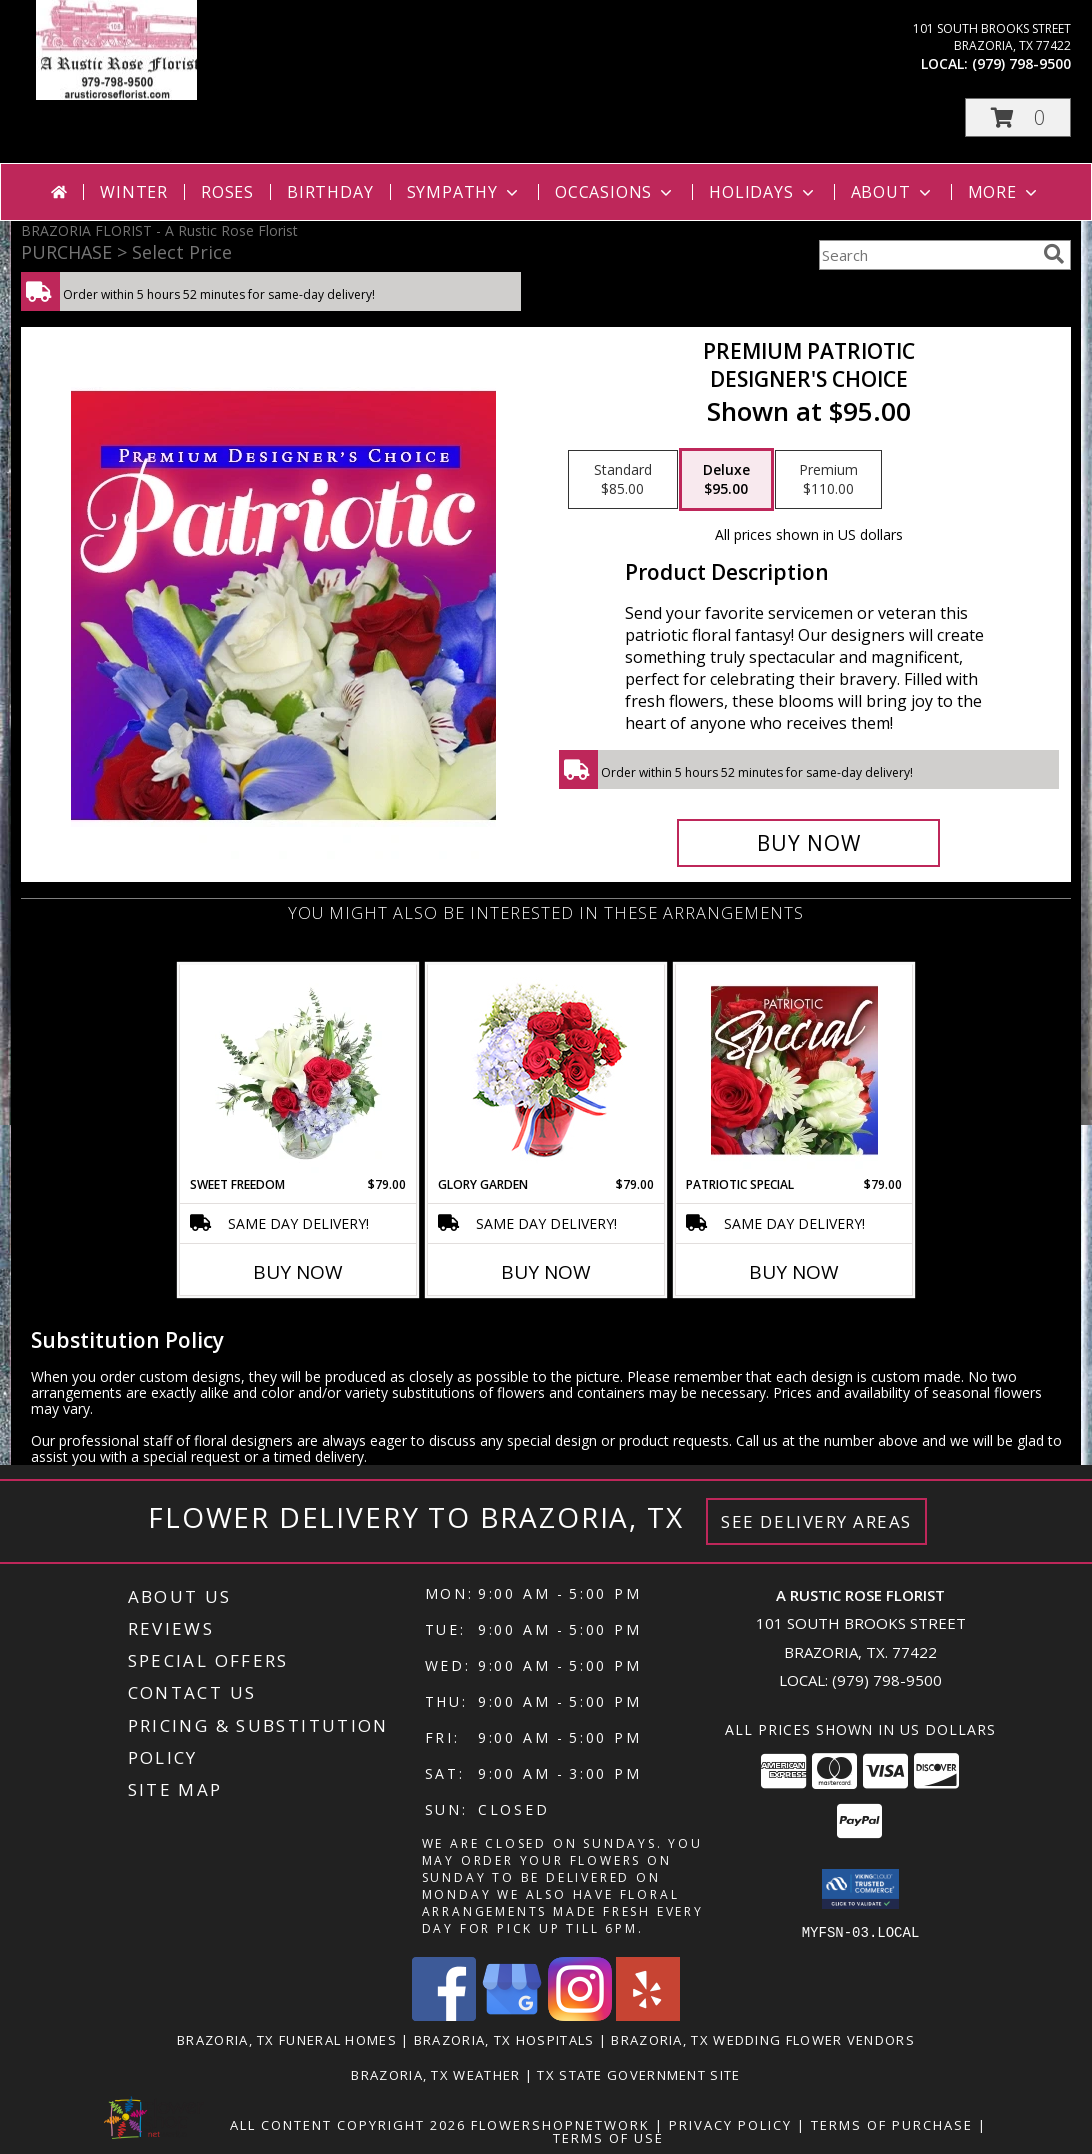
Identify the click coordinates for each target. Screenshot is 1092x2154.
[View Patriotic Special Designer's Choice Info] (794, 1070)
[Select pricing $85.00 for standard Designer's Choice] (623, 480)
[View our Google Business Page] (512, 2014)
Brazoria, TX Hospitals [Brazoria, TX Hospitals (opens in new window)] (504, 2039)
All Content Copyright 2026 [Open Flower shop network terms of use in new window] (348, 2124)
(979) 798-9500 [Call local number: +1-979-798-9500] (1021, 63)
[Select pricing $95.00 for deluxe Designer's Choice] (726, 480)
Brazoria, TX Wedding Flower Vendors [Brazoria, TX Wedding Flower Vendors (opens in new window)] (763, 2039)
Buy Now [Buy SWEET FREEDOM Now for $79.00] (298, 1272)
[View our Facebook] (444, 2014)
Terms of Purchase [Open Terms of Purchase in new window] (892, 2124)
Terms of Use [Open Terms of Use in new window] (608, 2137)
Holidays (763, 192)
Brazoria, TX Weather (435, 2074)
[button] (1018, 117)
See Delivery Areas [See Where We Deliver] (816, 1521)
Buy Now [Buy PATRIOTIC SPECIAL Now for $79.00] (794, 1272)
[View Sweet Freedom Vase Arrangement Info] (298, 1070)
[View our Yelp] (648, 2014)
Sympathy (464, 192)
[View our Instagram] (580, 2014)
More (1004, 192)
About (893, 192)
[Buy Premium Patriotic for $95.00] (808, 843)
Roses (227, 192)
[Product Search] (927, 255)
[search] (1054, 254)
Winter (134, 192)
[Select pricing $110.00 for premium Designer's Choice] (828, 480)
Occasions (615, 192)
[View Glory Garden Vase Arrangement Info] (546, 1070)
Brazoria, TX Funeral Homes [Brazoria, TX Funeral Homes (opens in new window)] (287, 2039)
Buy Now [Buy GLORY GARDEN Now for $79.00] (546, 1272)
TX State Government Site (638, 2074)
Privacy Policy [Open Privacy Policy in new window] (730, 2124)
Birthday (330, 192)
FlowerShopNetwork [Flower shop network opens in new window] (560, 2124)
